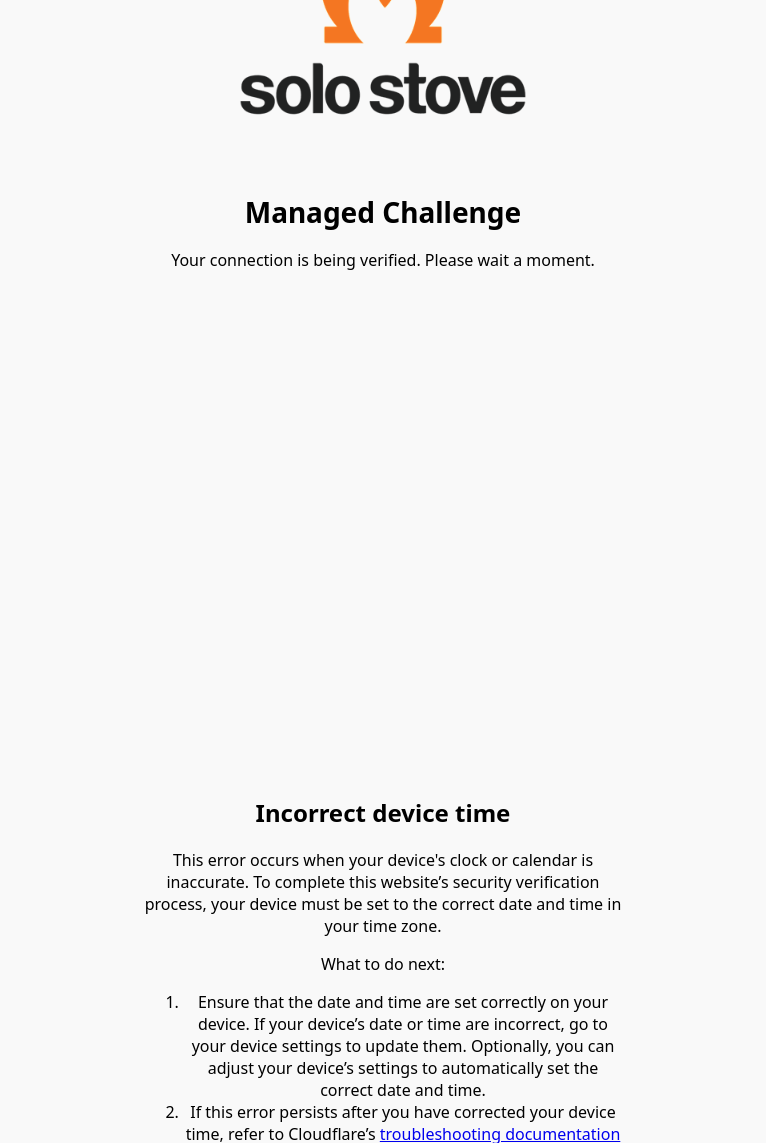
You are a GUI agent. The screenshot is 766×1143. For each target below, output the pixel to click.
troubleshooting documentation (500, 1130)
